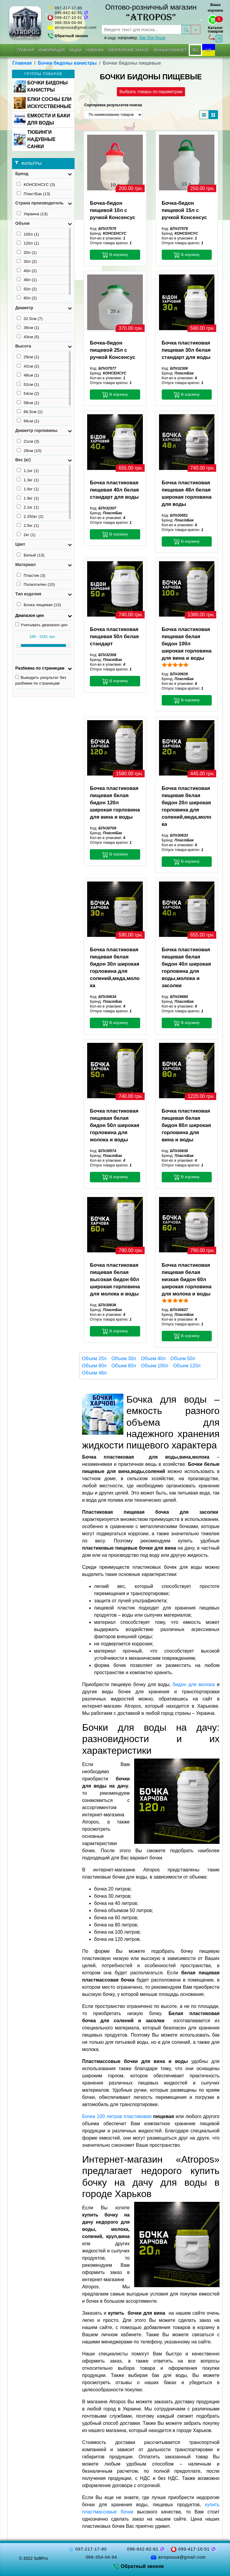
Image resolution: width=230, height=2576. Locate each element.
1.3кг (28, 479)
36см (28, 327)
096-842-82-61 (68, 13)
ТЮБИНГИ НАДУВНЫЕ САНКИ (35, 139)
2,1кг (28, 507)
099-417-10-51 (68, 18)
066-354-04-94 (68, 23)
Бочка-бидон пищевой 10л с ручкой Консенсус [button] (112, 210)
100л (28, 234)
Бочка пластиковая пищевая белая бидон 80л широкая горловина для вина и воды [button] (186, 1125)
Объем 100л (154, 1365)
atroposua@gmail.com (75, 27)
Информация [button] (51, 50)
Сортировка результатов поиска (113, 105)
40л (27, 270)
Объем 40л (153, 1358)
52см (28, 384)
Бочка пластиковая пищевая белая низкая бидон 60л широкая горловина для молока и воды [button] (187, 1279)
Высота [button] (23, 346)
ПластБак (33, 193)
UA (208, 50)
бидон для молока (194, 1684)
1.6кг (28, 488)
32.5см (30, 318)
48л (27, 279)
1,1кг (28, 470)
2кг (26, 534)
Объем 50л (182, 1358)
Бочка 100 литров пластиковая (117, 2116)
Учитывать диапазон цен (41, 624)
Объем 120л (186, 1365)
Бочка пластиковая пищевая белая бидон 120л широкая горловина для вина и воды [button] (115, 802)
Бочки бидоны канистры (67, 63)
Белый (31, 555)
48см (28, 375)
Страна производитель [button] (39, 203)
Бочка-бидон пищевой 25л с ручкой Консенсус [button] (112, 350)
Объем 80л (123, 1365)
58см (28, 402)
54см (28, 393)
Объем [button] (22, 223)
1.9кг (28, 498)
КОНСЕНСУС (36, 184)
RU (195, 50)
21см (28, 441)
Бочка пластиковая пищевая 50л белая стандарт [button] (114, 636)
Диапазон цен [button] (29, 615)
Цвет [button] (20, 544)
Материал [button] (25, 564)
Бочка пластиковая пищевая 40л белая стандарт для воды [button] (114, 490)
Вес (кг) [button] (23, 459)
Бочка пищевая (39, 604)
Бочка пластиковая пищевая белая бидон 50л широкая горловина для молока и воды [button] (114, 1125)
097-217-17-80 (68, 8)
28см (29, 450)
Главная (25, 50)
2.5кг (28, 525)
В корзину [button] (115, 255)
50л (27, 288)
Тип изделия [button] (28, 593)
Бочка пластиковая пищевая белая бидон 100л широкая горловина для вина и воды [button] (187, 643)
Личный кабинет (169, 50)
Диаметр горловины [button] (36, 430)
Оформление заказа (128, 50)
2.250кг (30, 516)
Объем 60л (94, 1365)
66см (28, 420)
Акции (75, 50)
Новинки (95, 50)
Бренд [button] (21, 173)
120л (28, 243)
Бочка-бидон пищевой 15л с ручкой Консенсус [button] (184, 210)
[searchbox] (142, 29)
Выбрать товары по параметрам (150, 91)
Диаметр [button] (24, 307)
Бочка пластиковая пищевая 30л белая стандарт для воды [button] (186, 350)
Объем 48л (94, 1372)
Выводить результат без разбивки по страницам (40, 680)
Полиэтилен (36, 584)
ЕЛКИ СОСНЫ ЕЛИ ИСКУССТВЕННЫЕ (43, 103)
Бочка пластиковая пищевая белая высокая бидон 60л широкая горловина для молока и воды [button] (115, 1279)
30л (27, 261)
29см (28, 356)
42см (28, 366)
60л (27, 297)
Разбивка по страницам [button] (39, 668)
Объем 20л (94, 1358)
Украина (32, 213)
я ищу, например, (134, 37)
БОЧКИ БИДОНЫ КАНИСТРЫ (41, 86)
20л (27, 252)
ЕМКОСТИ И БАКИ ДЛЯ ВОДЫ (42, 119)
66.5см (30, 411)
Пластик (31, 575)
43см (28, 336)
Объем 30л (123, 1358)
